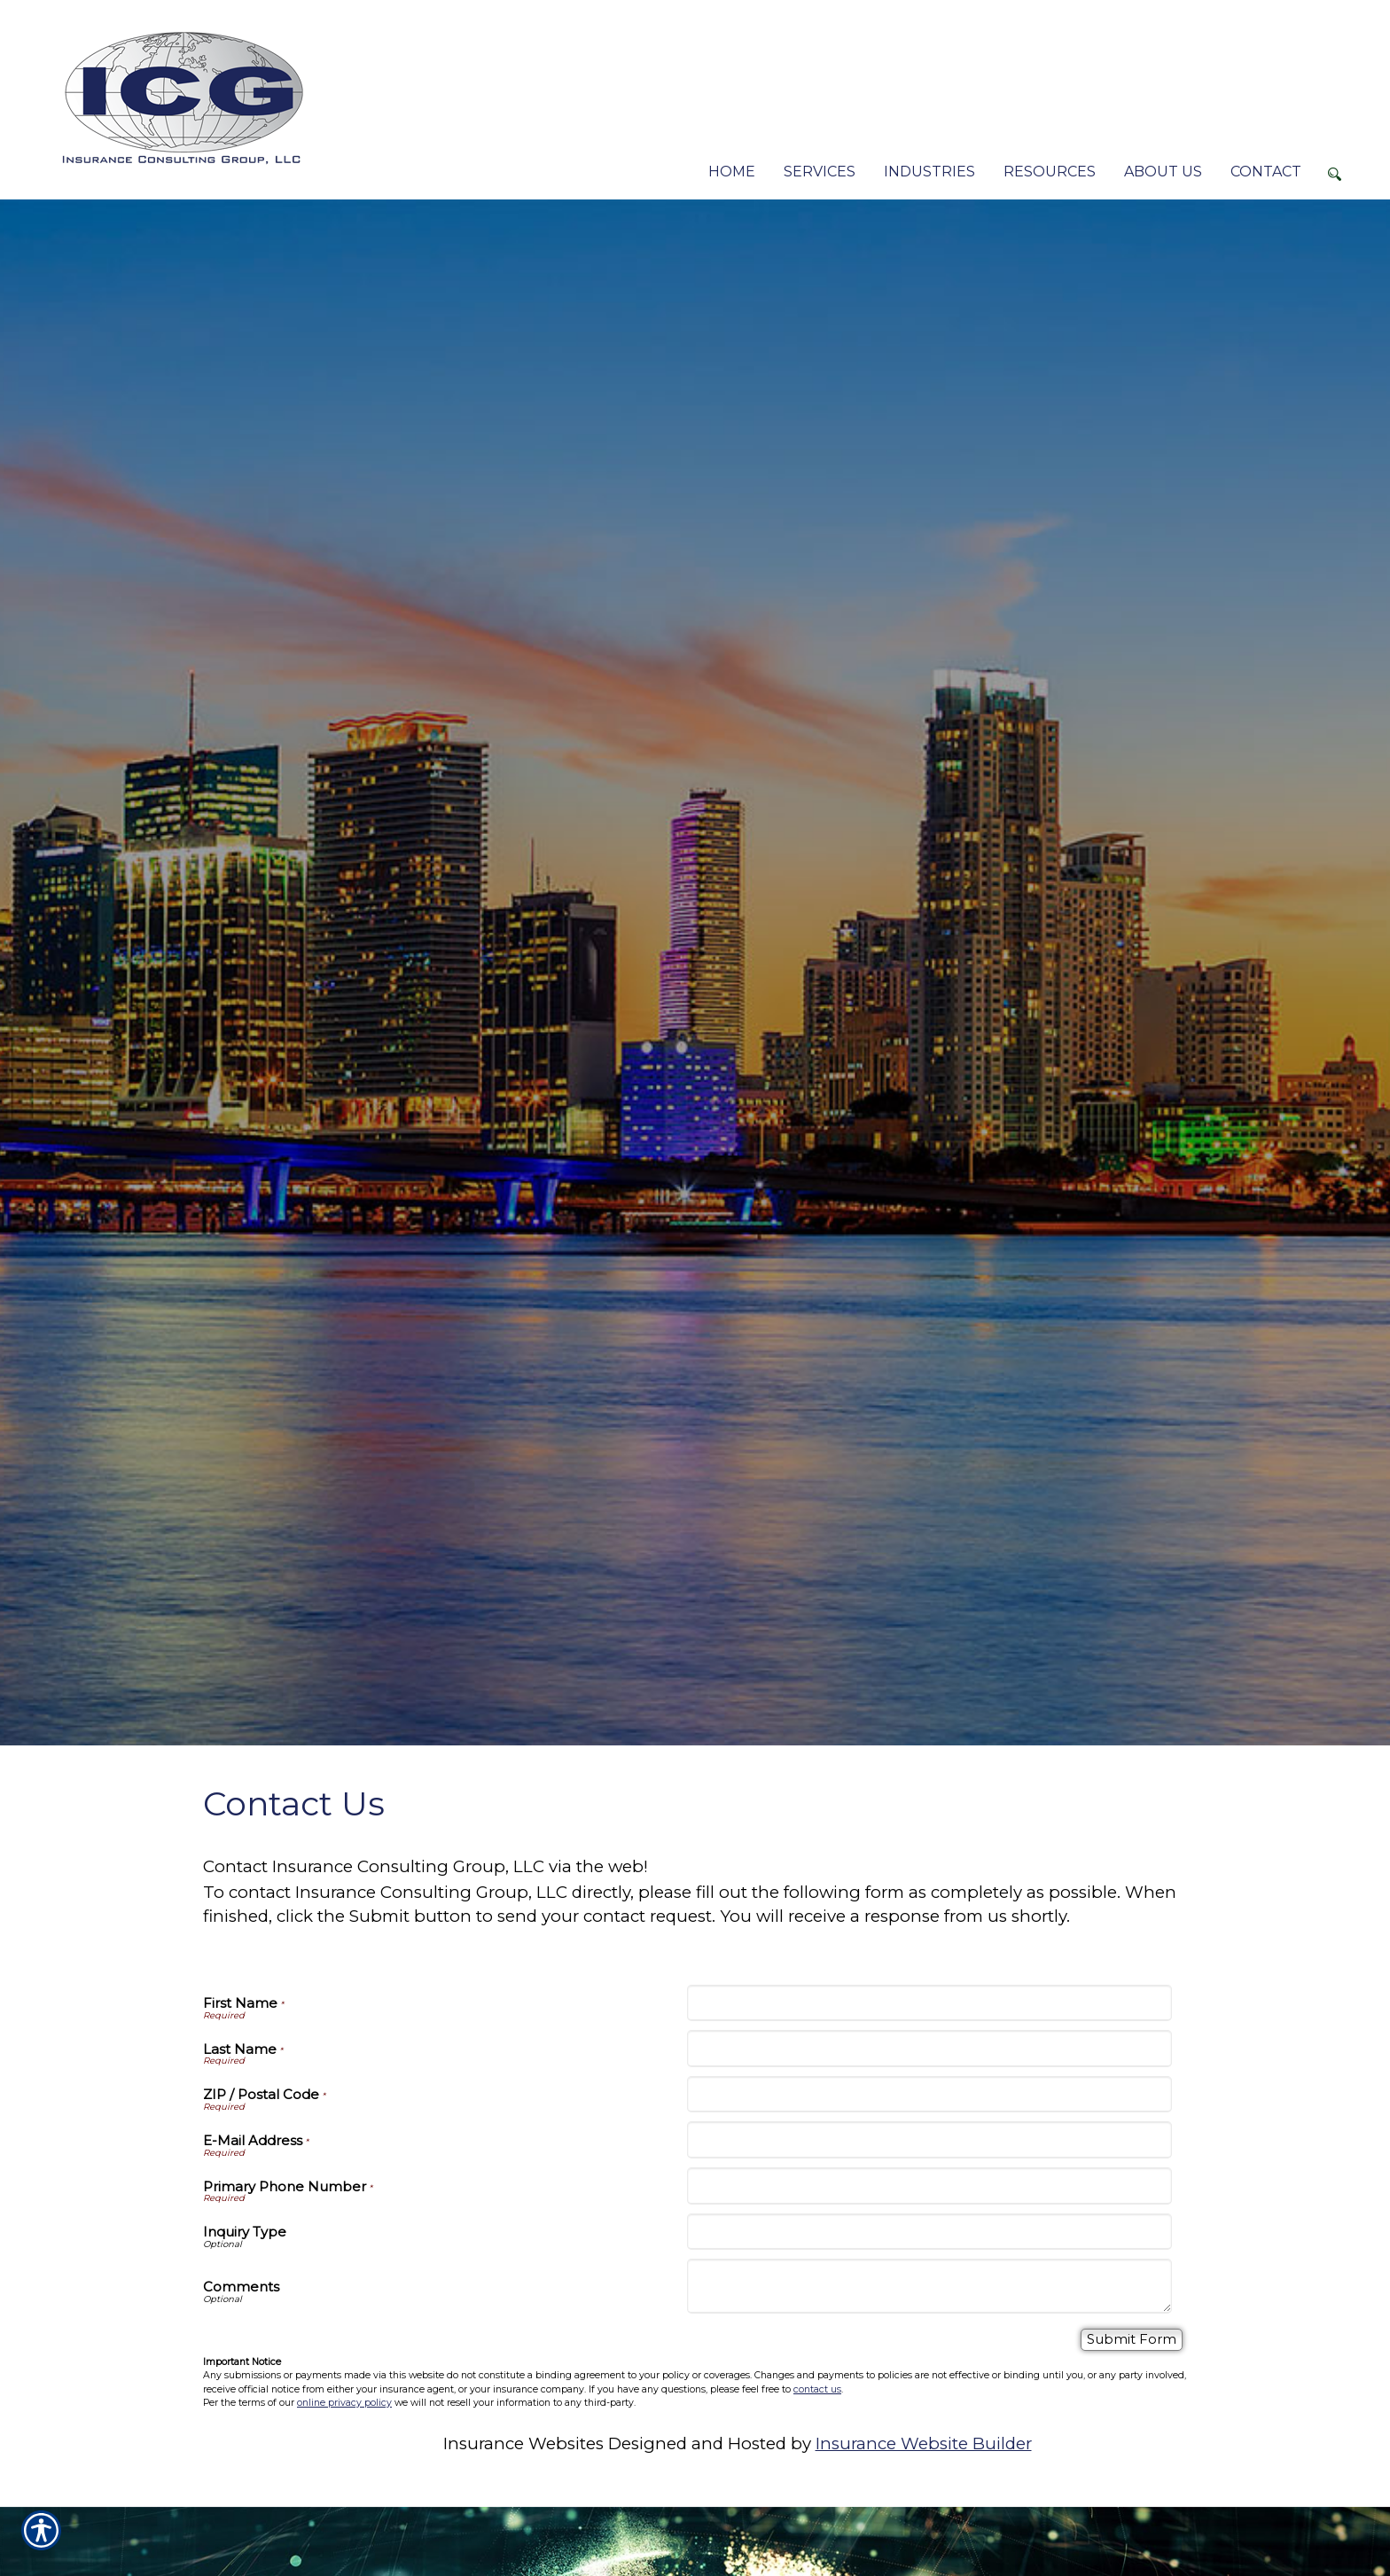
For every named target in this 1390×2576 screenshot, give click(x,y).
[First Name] (929, 2003)
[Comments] (929, 2286)
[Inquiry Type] (929, 2232)
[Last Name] (929, 2048)
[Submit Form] (1132, 2340)
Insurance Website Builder (924, 2443)
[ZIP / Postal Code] (929, 2094)
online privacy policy (344, 2402)
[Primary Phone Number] (929, 2186)
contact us (817, 2389)
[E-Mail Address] (929, 2139)
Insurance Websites (523, 2443)
